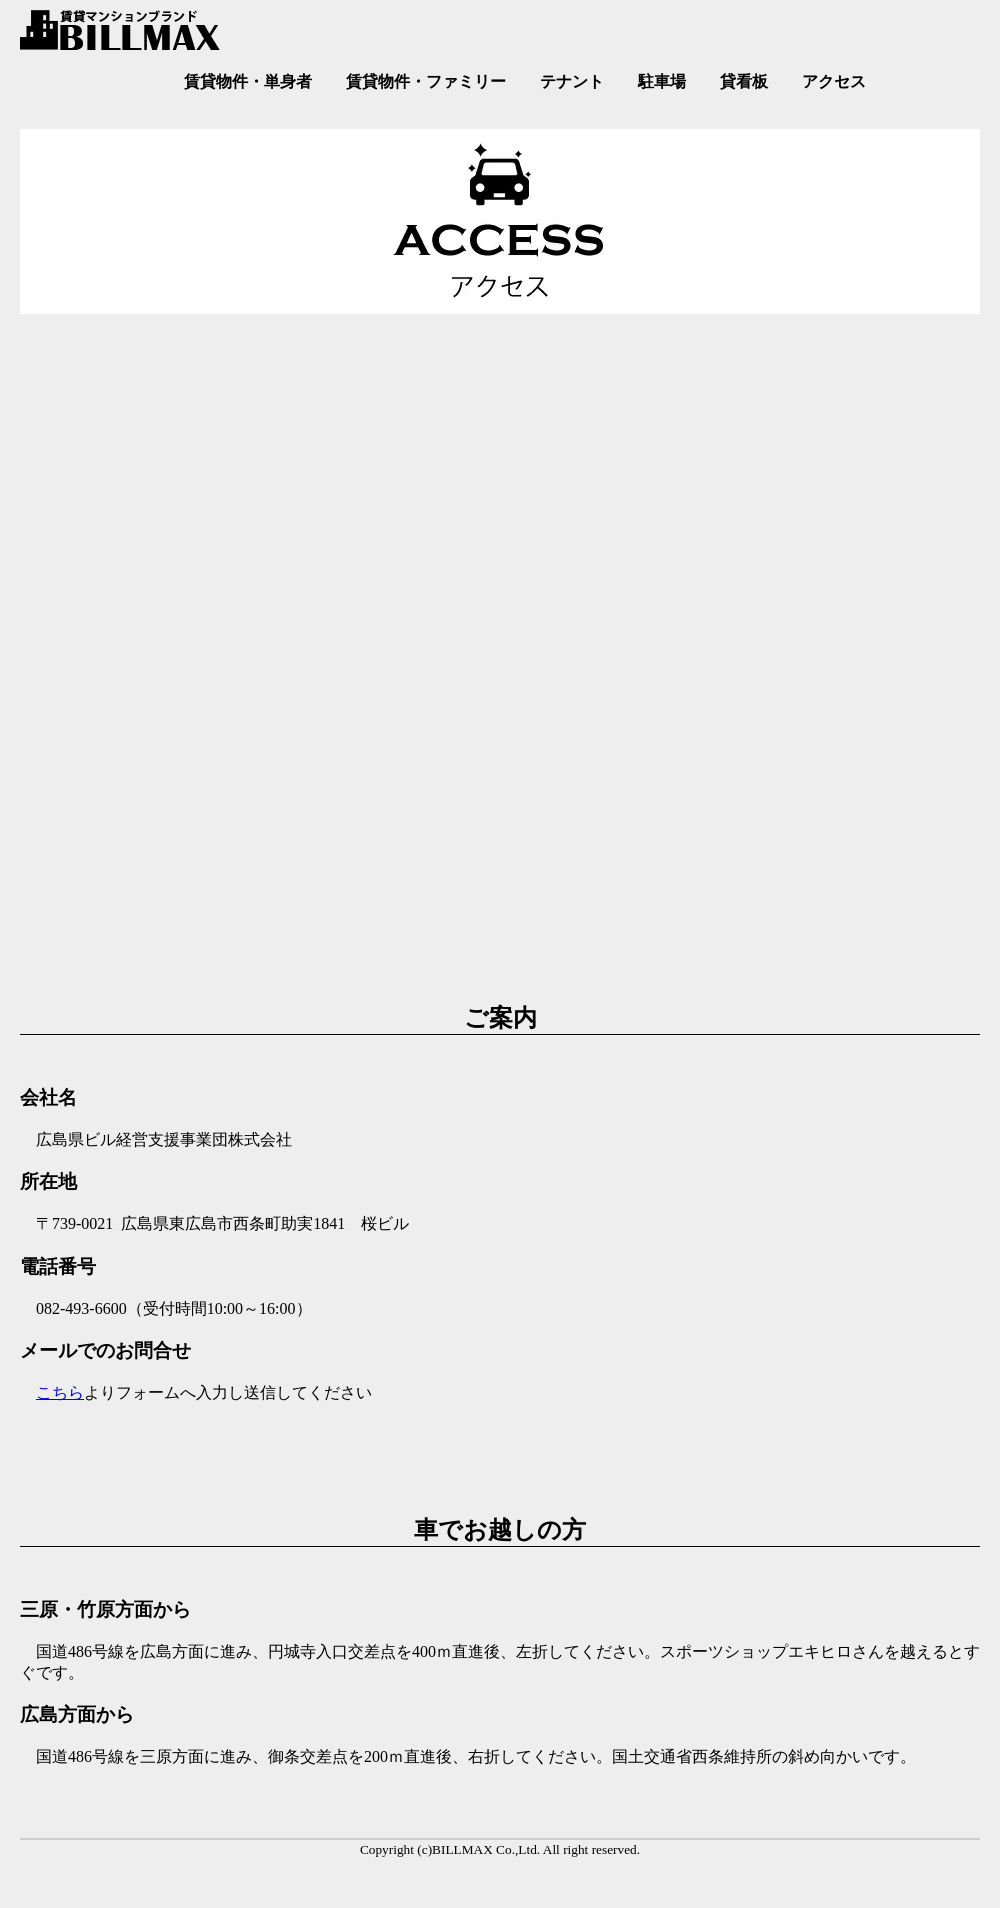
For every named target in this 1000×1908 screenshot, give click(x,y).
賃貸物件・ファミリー (426, 81)
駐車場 (662, 81)
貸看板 (744, 81)
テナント (572, 81)
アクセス (834, 81)
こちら (60, 1392)
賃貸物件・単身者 (248, 81)
